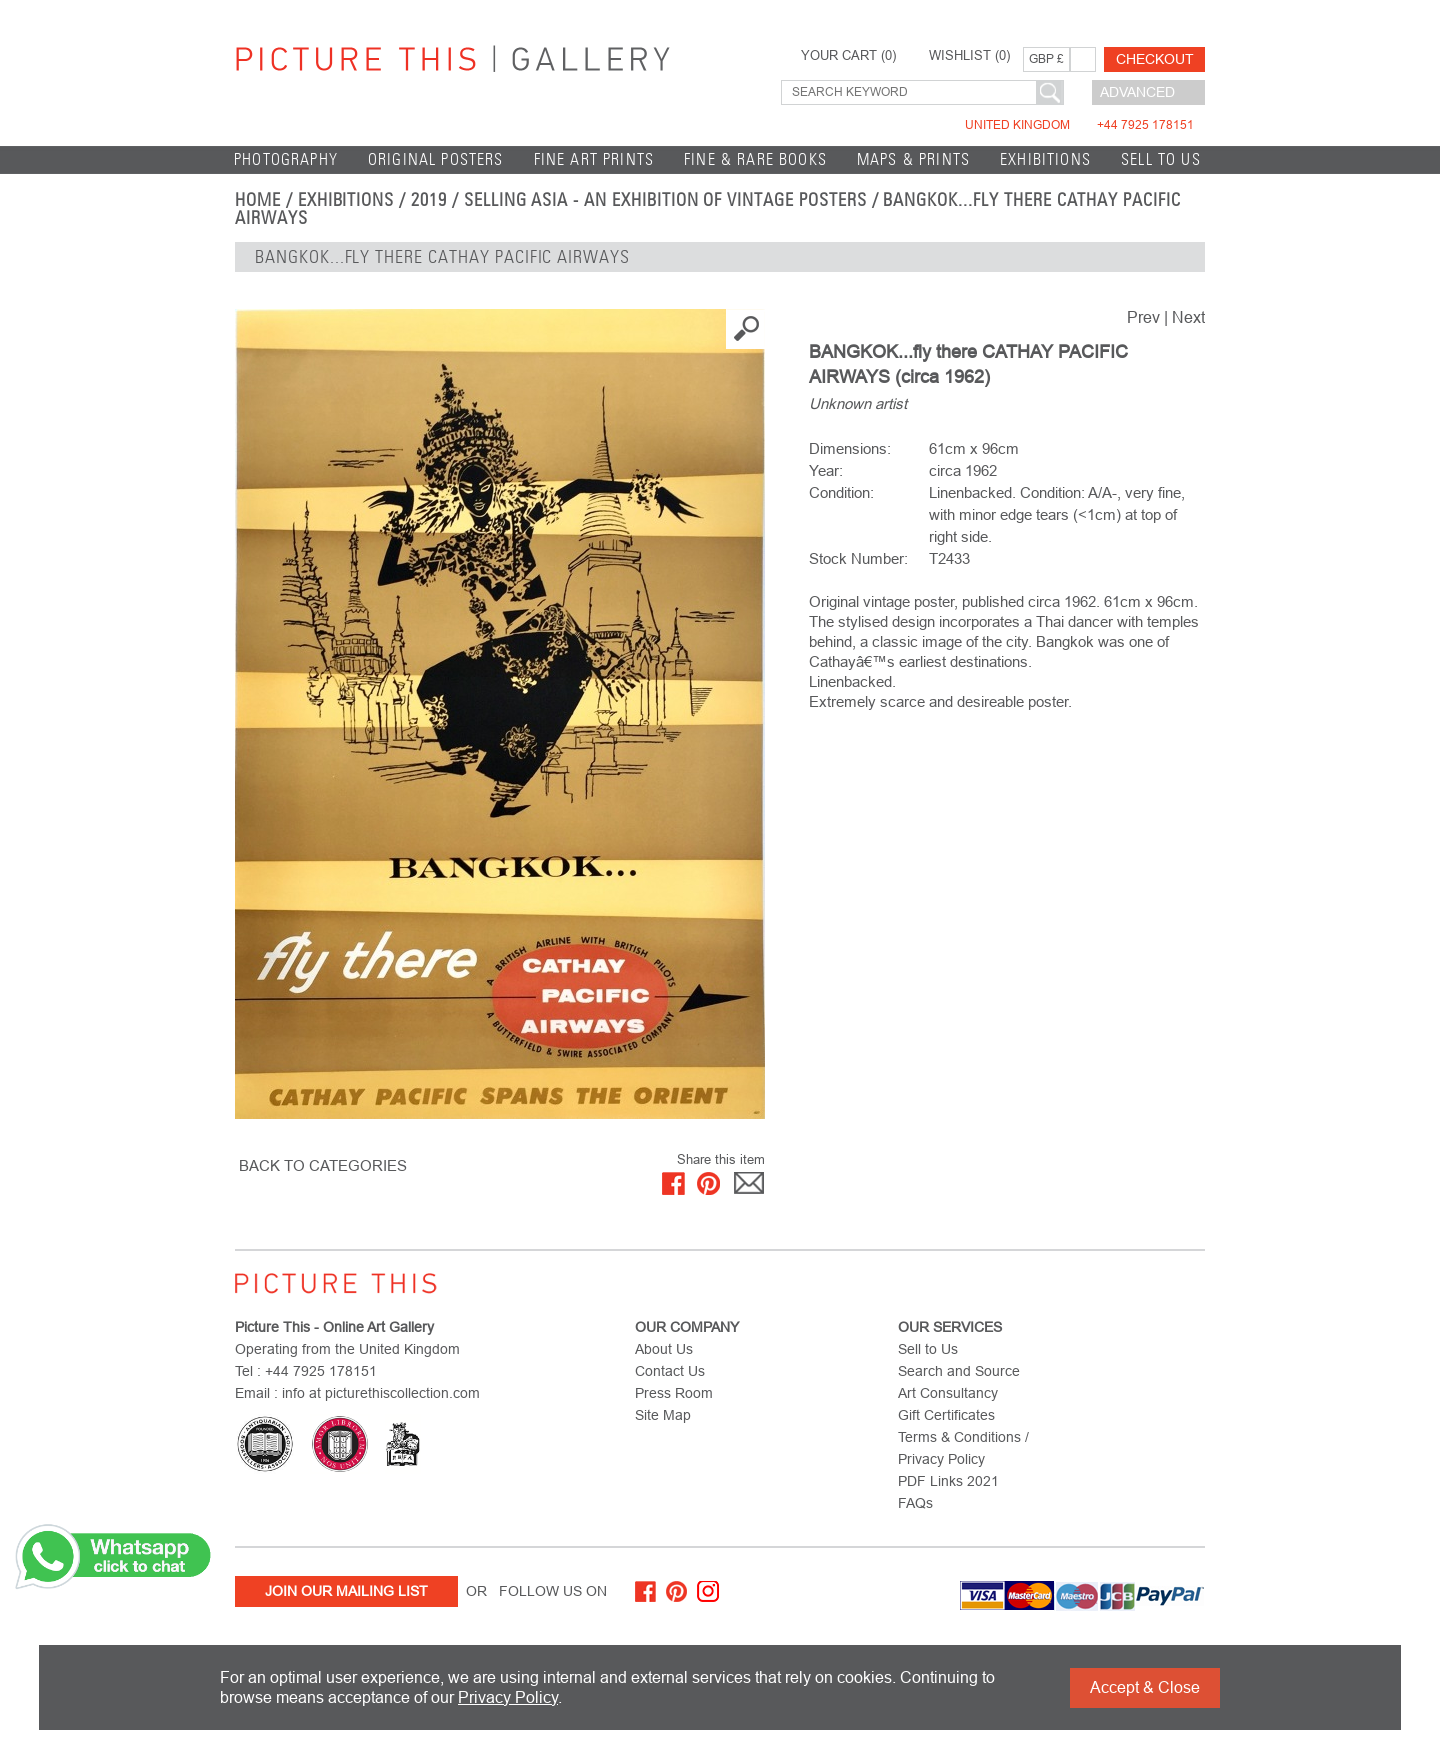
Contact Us (670, 1371)
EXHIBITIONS (1045, 159)
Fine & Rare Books (755, 159)
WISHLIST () (969, 56)
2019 (429, 200)
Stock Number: (858, 558)
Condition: (841, 492)
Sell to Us (1161, 159)
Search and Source (959, 1371)
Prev (1143, 317)
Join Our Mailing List (346, 1591)
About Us (664, 1349)
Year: (826, 470)
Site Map (663, 1415)
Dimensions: (850, 448)
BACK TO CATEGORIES (323, 1165)
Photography (286, 159)
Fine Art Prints (594, 159)
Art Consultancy (948, 1393)
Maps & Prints (913, 159)
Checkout (1155, 59)
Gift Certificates (946, 1415)
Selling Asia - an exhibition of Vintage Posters (665, 200)
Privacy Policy (508, 1697)
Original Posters (436, 159)
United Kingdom (1079, 125)
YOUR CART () (848, 56)
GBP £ (1046, 59)
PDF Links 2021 (948, 1481)
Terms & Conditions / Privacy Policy (963, 1448)
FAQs (915, 1503)
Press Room (674, 1393)
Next (1188, 317)
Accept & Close (1145, 1687)
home (258, 200)
